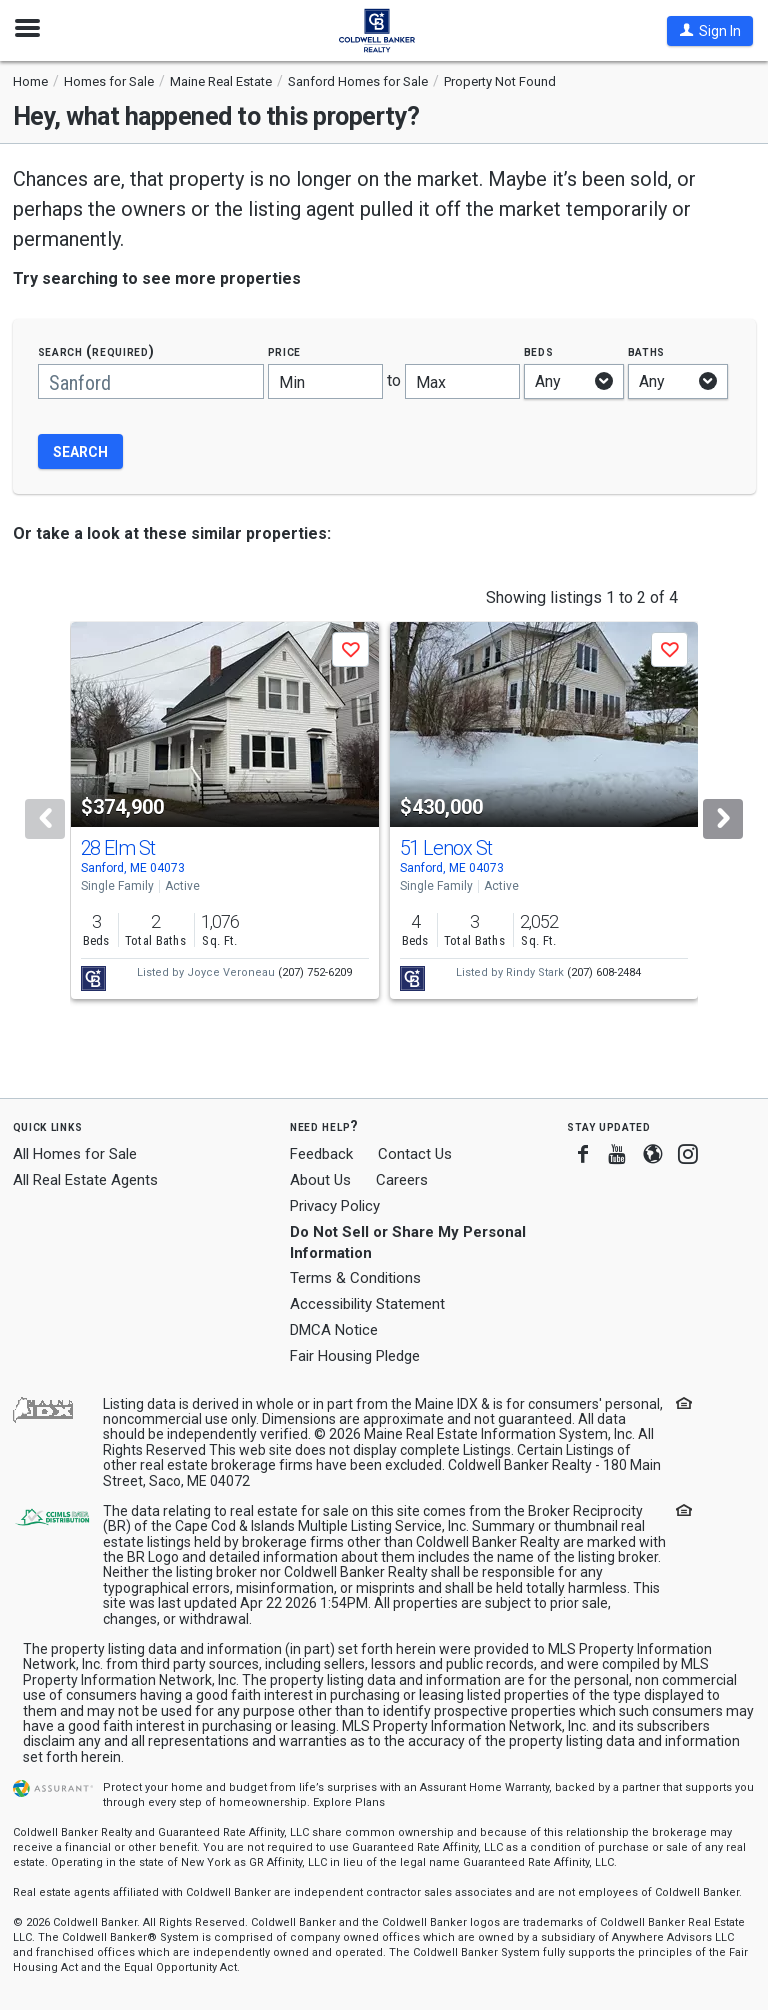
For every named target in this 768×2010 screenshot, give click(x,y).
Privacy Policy (335, 1206)
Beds (539, 351)
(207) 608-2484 (604, 972)
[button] (710, 31)
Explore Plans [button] (349, 1802)
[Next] (723, 819)
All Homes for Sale (75, 1154)
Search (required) (96, 351)
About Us (320, 1180)
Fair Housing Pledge (355, 1356)
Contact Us (415, 1154)
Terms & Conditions (355, 1278)
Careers (402, 1180)
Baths (647, 351)
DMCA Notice (334, 1330)
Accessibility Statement (367, 1304)
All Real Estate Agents (85, 1180)
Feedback (321, 1154)
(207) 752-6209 (315, 972)
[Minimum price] (325, 381)
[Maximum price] (462, 381)
